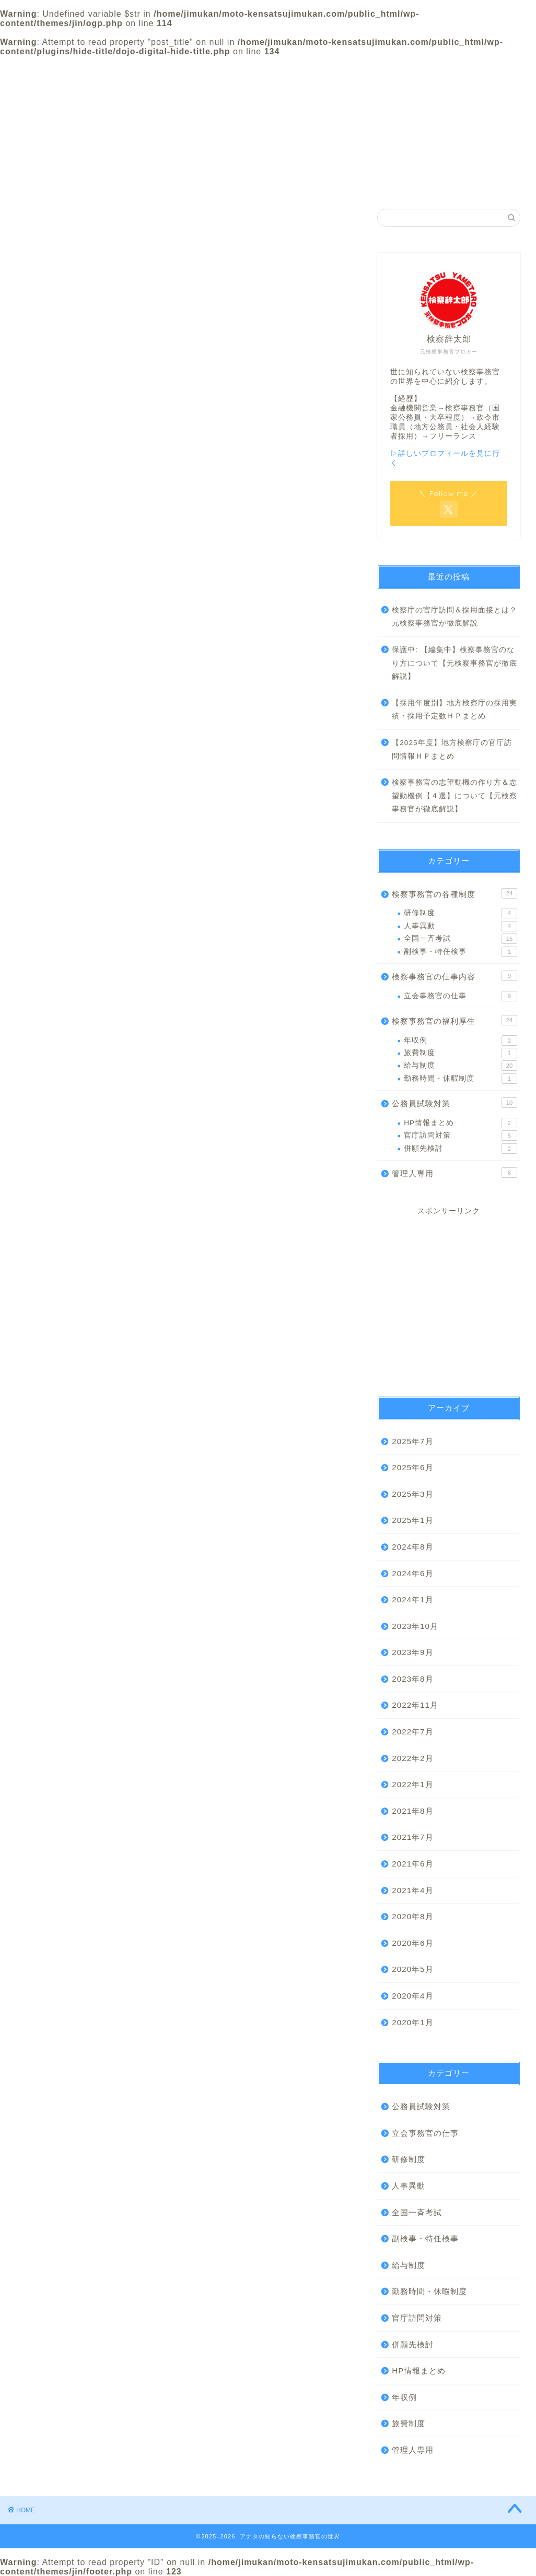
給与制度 (460, 1065)
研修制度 (460, 913)
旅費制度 (460, 1053)
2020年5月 (412, 1969)
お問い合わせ (473, 69)
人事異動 (460, 926)
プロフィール (165, 69)
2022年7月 (412, 1731)
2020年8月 (412, 1916)
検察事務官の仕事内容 (454, 976)
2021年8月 (412, 1810)
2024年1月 (412, 1599)
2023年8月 (412, 1678)
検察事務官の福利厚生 (454, 1020)
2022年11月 (415, 1704)
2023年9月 (412, 1652)
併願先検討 (460, 1148)
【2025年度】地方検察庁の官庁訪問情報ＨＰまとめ (451, 749)
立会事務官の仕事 (460, 996)
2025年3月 (412, 1494)
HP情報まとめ (460, 1123)
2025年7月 (412, 1441)
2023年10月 (415, 1626)
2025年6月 (412, 1467)
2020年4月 (412, 1995)
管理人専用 (454, 1172)
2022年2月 (412, 1758)
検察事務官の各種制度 (454, 893)
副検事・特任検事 (460, 952)
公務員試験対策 (454, 1102)
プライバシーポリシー (371, 72)
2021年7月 (412, 1837)
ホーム (62, 69)
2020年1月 (412, 2022)
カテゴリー (268, 69)
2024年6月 (412, 1573)
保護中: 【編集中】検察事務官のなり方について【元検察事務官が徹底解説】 (454, 663)
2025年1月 (412, 1520)
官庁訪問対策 (460, 1135)
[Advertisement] (449, 1297)
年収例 (460, 1040)
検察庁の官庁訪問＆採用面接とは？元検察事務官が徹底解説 (454, 617)
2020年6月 (412, 1943)
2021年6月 (412, 1863)
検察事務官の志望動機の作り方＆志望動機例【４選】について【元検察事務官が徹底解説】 (454, 795)
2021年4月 (412, 1890)
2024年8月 (412, 1546)
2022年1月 (412, 1784)
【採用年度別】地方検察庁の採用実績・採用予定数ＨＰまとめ (454, 709)
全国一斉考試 (460, 938)
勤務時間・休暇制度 (460, 1078)
